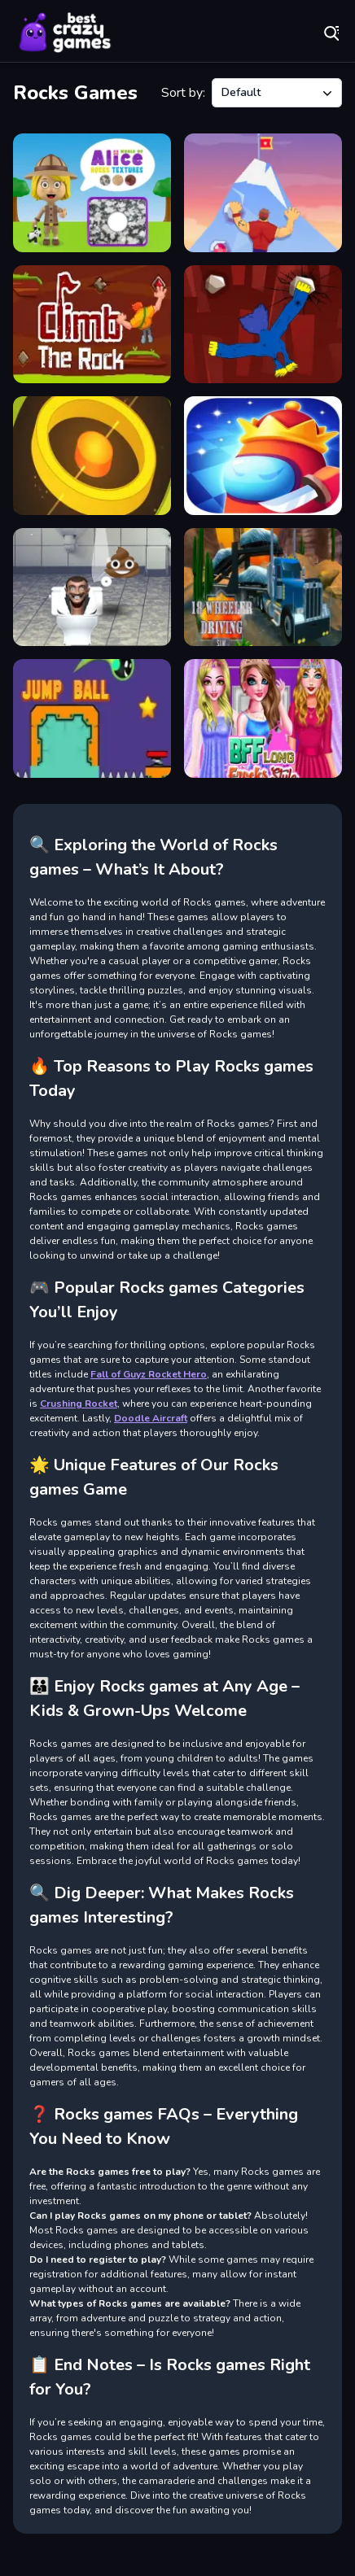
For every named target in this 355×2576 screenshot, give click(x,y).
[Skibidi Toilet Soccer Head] (92, 587)
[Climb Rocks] (263, 324)
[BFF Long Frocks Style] (263, 718)
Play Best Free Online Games (65, 33)
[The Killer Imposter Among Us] (263, 455)
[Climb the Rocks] (92, 324)
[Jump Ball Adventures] (92, 718)
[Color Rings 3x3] (92, 455)
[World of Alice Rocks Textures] (92, 192)
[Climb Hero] (263, 192)
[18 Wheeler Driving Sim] (263, 587)
